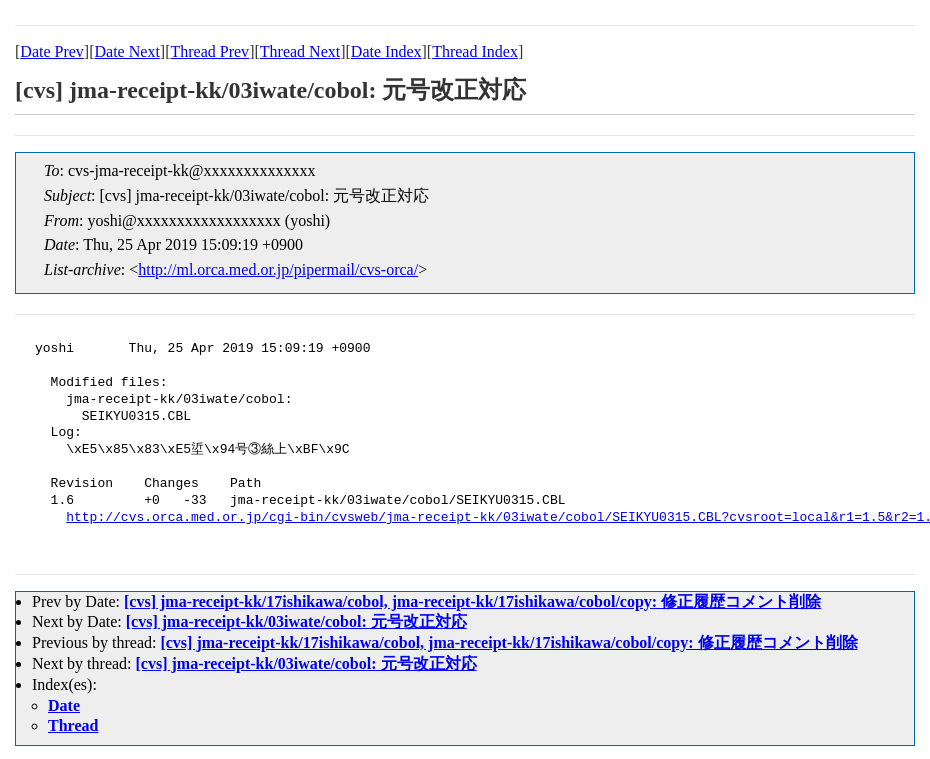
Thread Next (300, 51)
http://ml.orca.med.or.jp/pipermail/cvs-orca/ (278, 269)
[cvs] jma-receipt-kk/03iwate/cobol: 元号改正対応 (296, 621)
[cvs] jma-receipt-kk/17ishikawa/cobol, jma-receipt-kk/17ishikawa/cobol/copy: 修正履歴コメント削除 (472, 601)
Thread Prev (209, 51)
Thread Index (475, 51)
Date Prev (52, 51)
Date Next (127, 51)
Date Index (386, 51)
